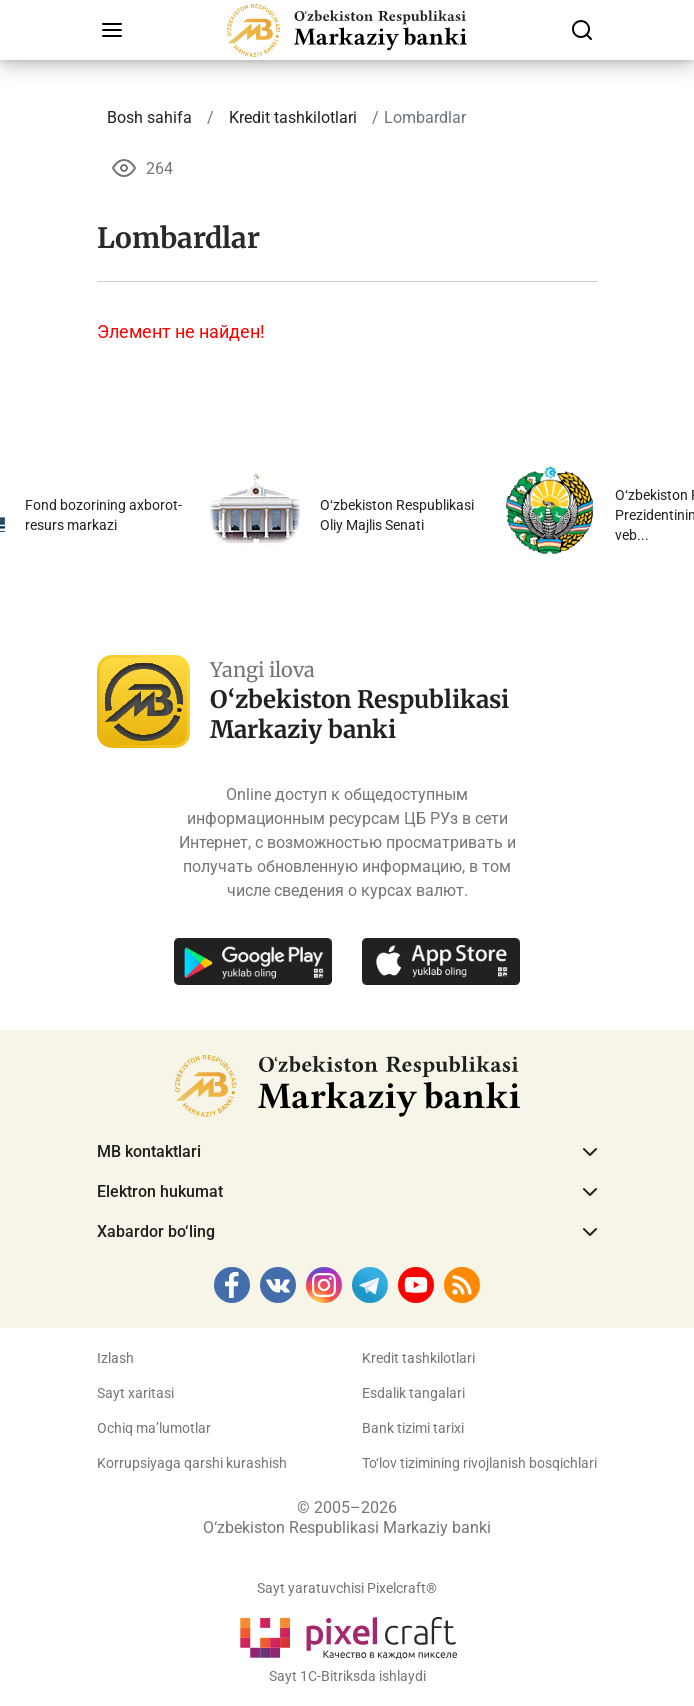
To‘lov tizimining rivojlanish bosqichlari (479, 1463)
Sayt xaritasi (135, 1393)
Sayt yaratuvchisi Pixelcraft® (347, 1588)
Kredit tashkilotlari (418, 1358)
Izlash (115, 1358)
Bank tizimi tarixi (413, 1428)
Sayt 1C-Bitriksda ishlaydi (347, 1676)
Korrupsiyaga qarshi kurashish (192, 1463)
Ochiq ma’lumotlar (154, 1428)
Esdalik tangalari (413, 1393)
